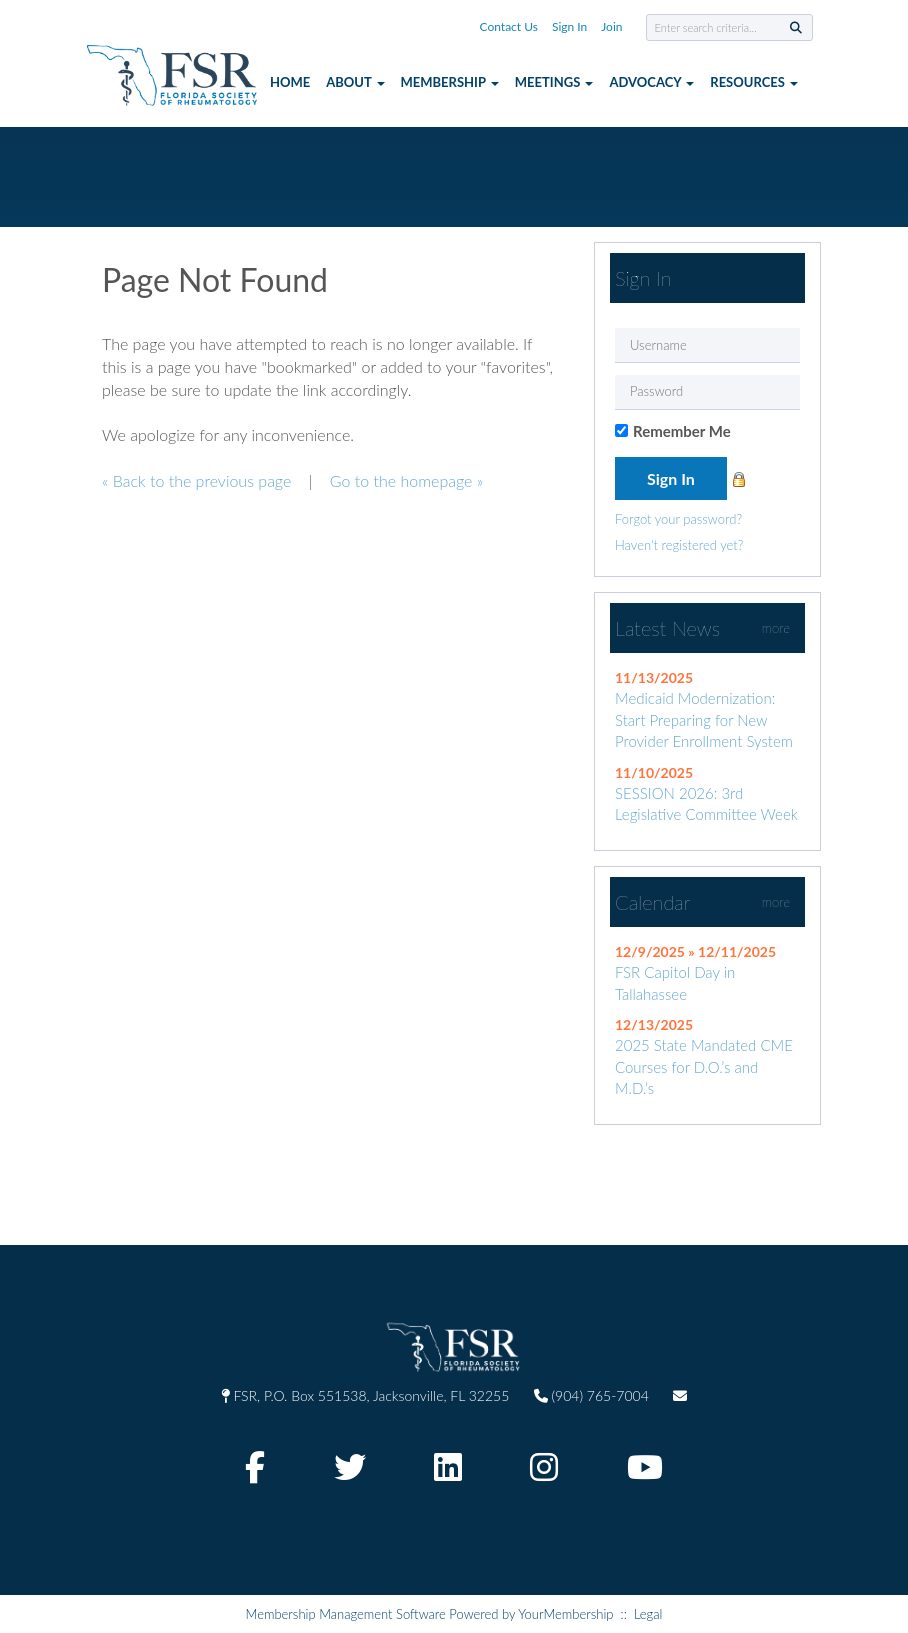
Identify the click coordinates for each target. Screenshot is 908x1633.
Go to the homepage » (406, 480)
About (355, 82)
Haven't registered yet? (679, 545)
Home (290, 82)
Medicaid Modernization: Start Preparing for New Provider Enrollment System (704, 719)
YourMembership (565, 1614)
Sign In (569, 26)
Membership (450, 82)
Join (611, 26)
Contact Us (509, 26)
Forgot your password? (678, 519)
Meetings (554, 82)
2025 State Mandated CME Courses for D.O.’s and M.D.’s (704, 1066)
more (776, 628)
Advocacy (651, 82)
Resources (754, 82)
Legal (648, 1614)
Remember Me (682, 431)
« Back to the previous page (196, 480)
